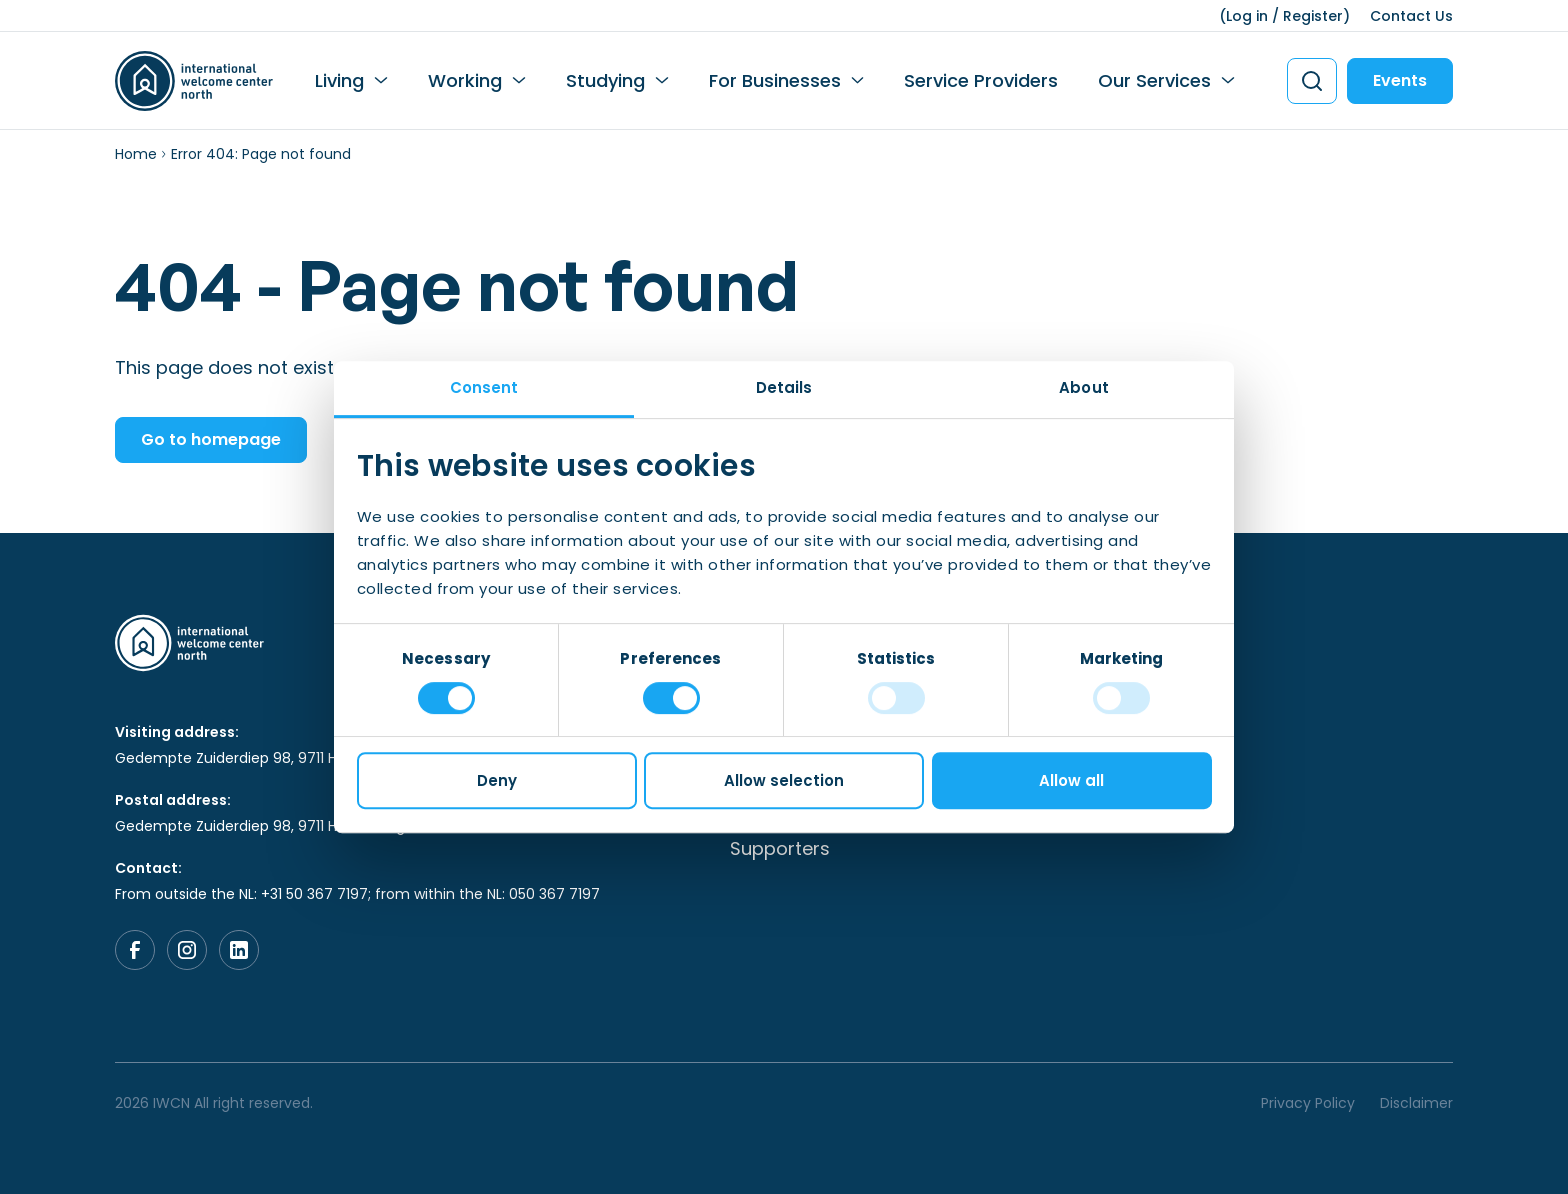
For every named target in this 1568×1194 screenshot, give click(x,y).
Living (339, 80)
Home (136, 154)
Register (1313, 16)
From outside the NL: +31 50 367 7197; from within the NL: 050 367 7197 (357, 894)
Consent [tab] (484, 387)
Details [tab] (784, 387)
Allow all (1071, 780)
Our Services (1154, 80)
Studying (605, 80)
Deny (497, 780)
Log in (1247, 16)
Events (1400, 80)
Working (465, 80)
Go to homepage (211, 439)
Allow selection (784, 780)
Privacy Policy (1308, 1103)
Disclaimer (1416, 1103)
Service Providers (981, 80)
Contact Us (1411, 16)
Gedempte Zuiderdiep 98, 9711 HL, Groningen (269, 758)
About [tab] (1084, 387)
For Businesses (775, 80)
